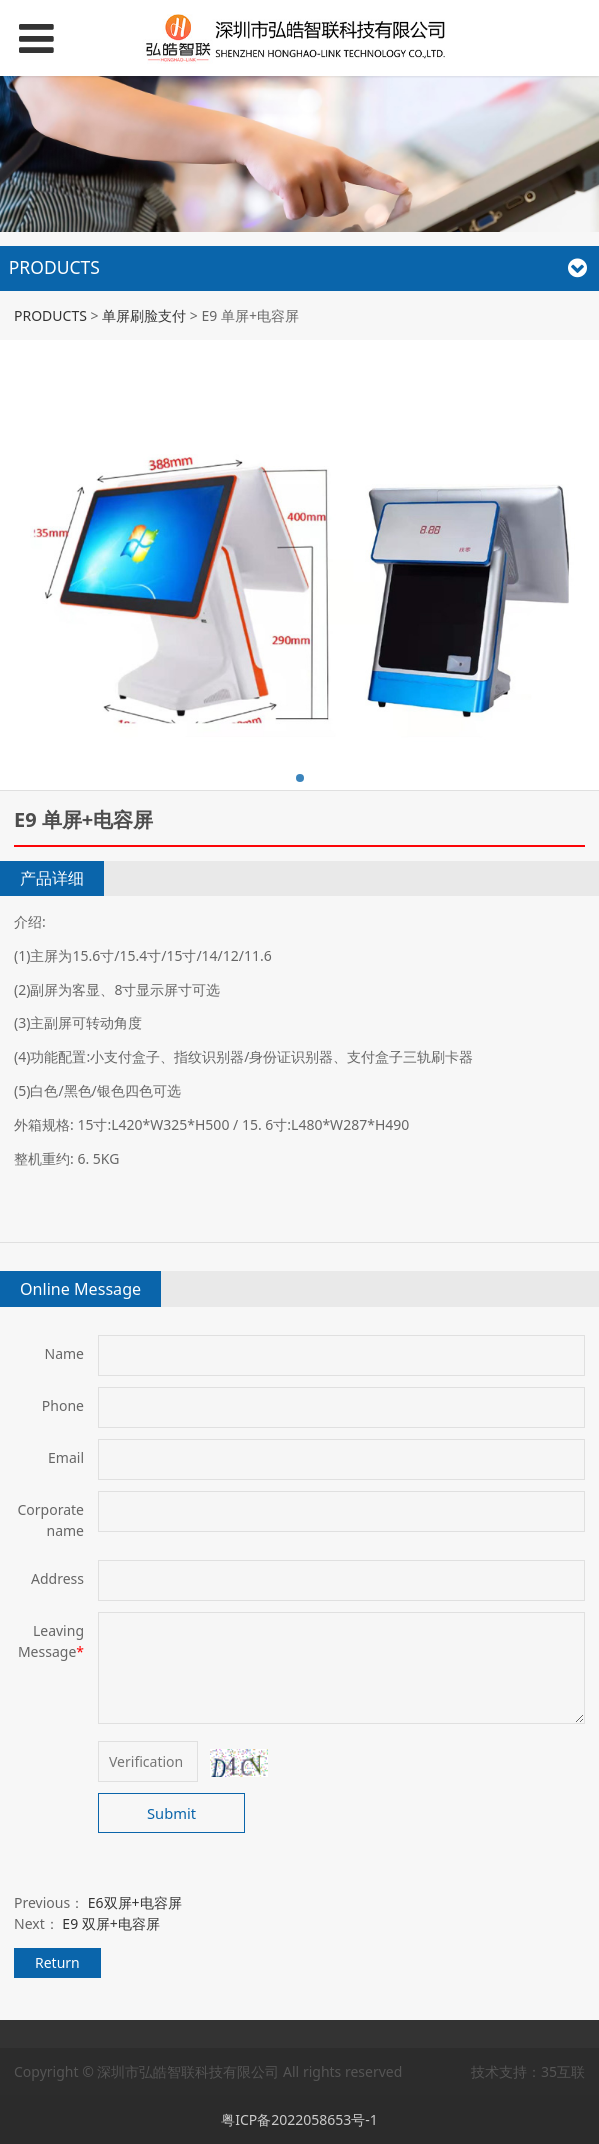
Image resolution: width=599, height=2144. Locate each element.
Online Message (80, 1289)
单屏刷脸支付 (144, 315)
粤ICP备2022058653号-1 (299, 2119)
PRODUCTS (50, 315)
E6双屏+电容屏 (135, 1902)
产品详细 (52, 878)
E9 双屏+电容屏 (110, 1923)
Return (57, 1962)
